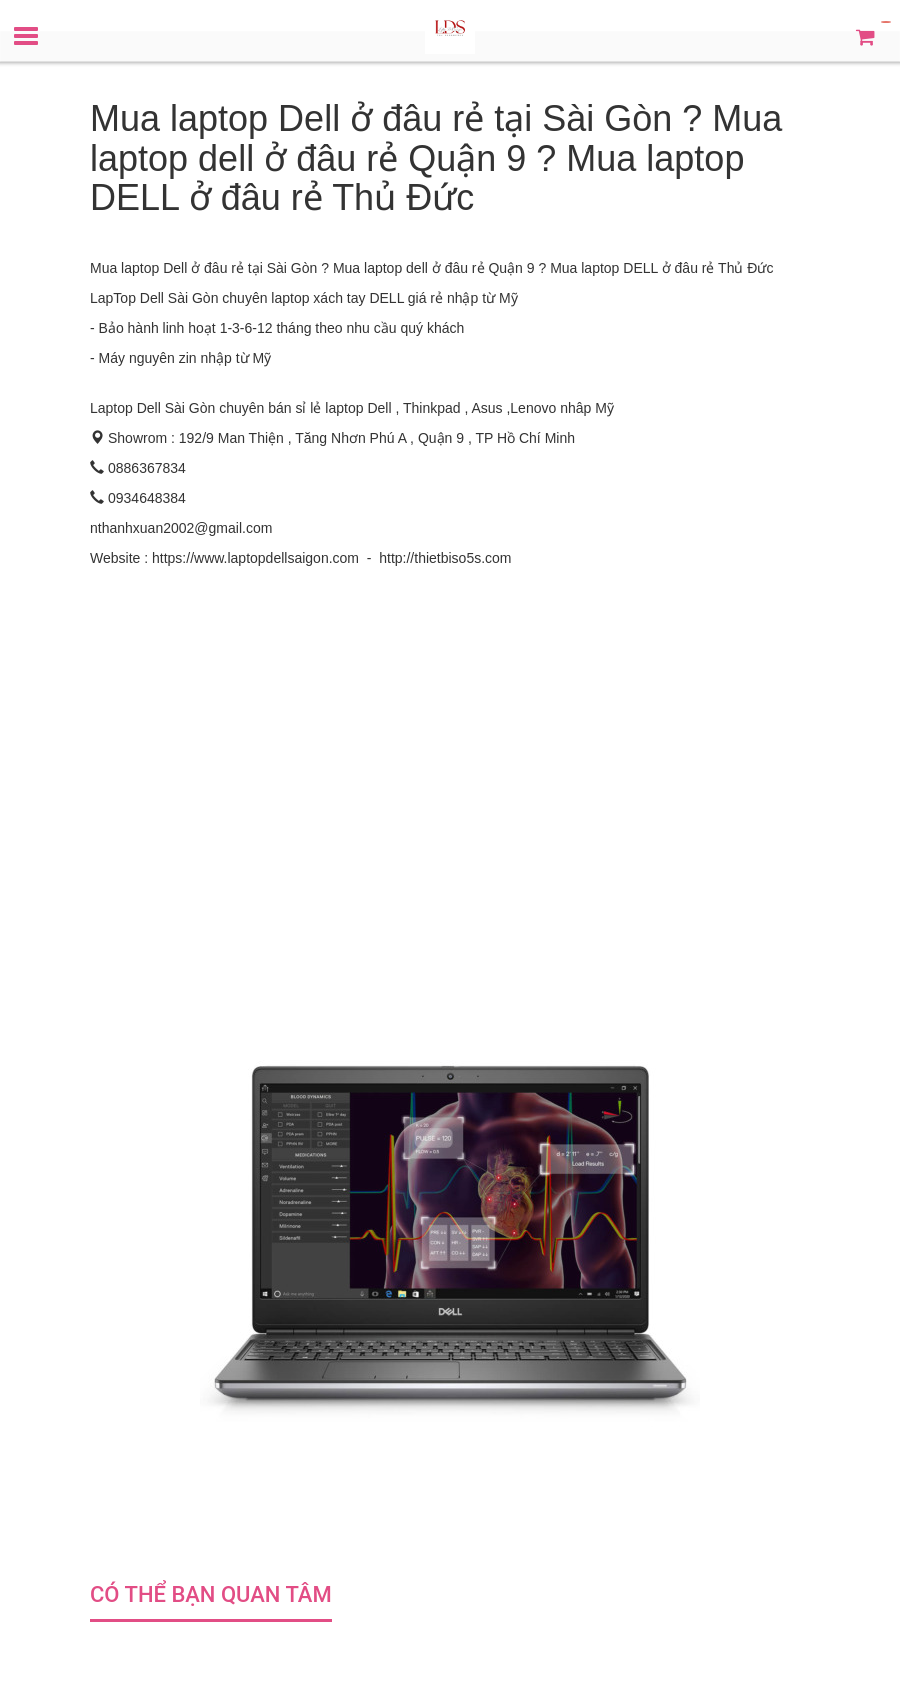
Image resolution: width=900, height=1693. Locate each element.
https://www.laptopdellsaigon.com (255, 558)
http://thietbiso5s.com (445, 558)
